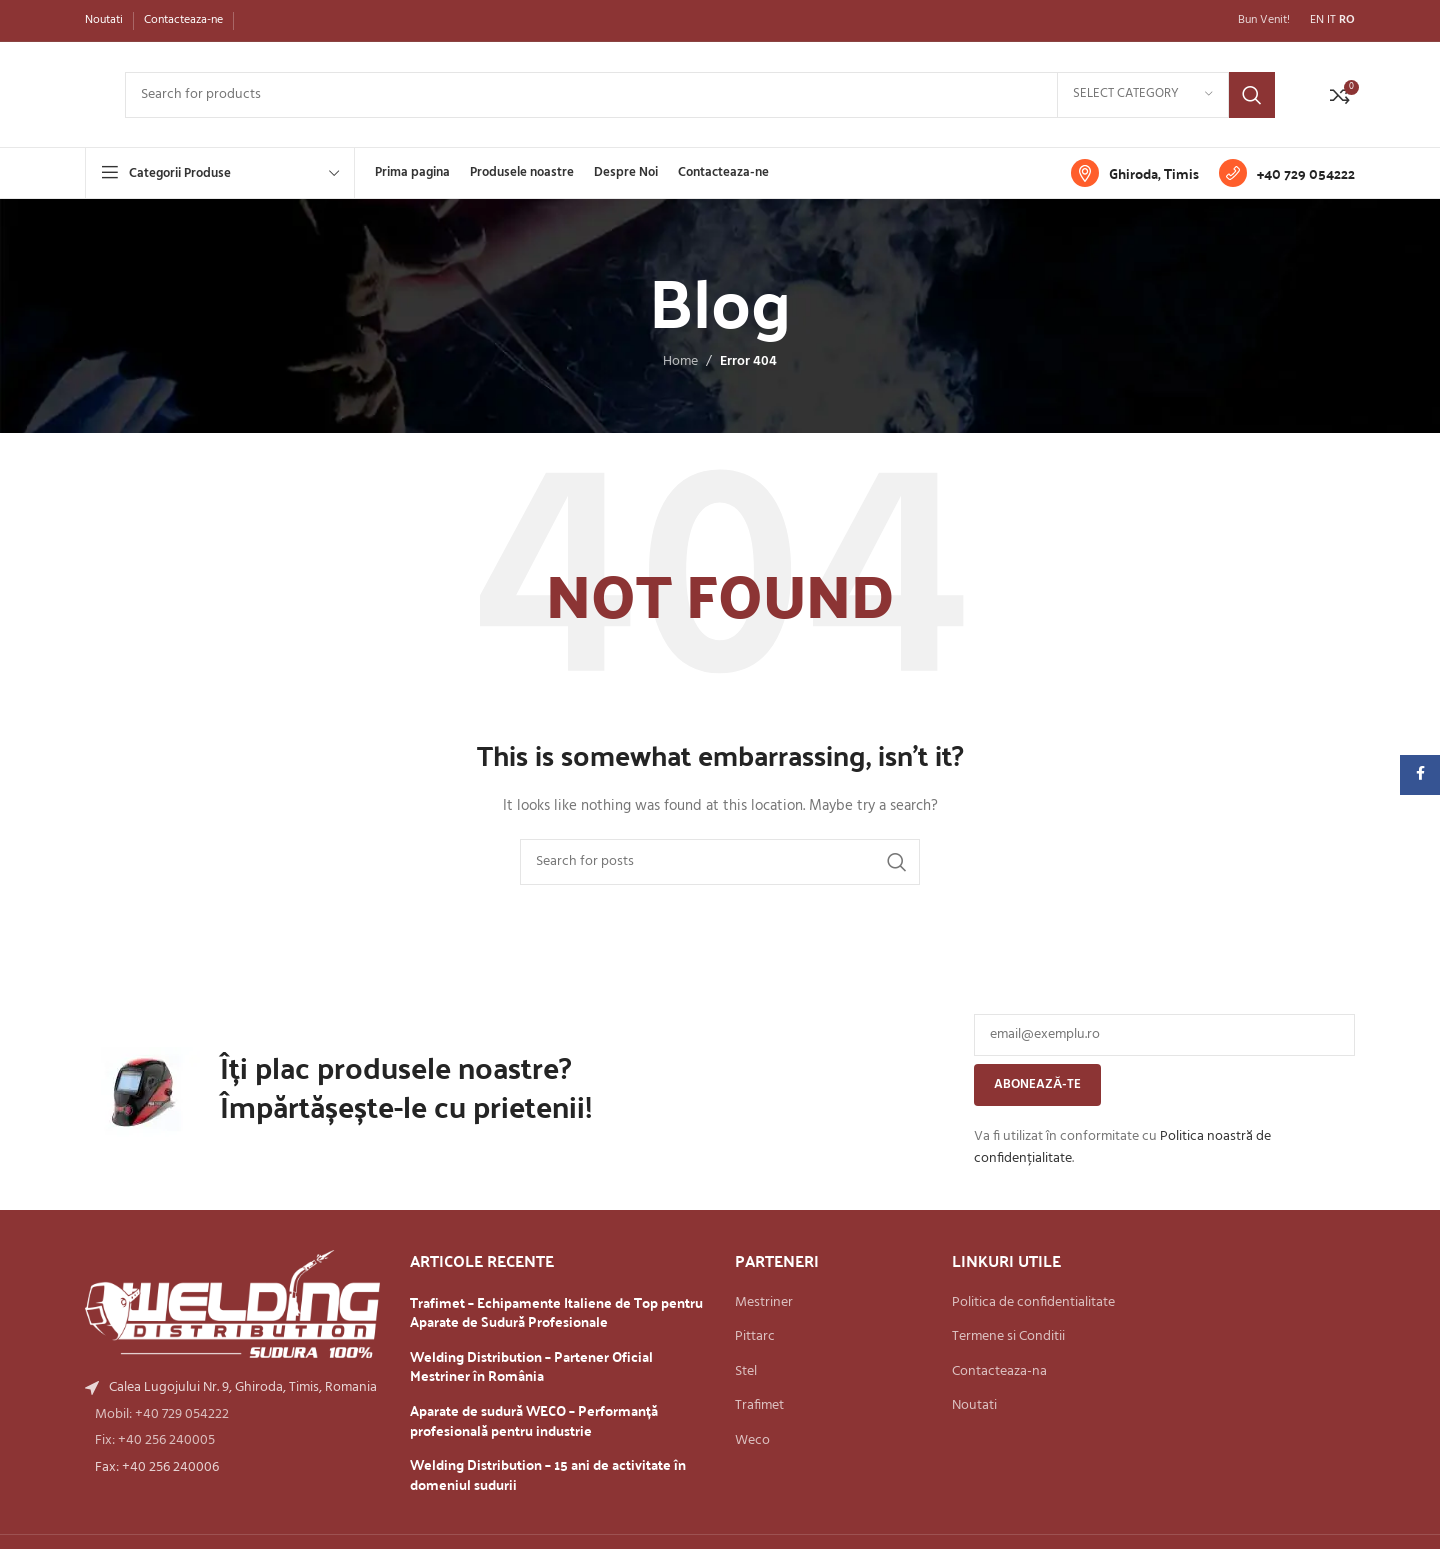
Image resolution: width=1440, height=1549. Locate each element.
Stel (746, 1372)
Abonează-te (1037, 1084)
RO (1347, 20)
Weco (752, 1441)
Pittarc (755, 1337)
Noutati (974, 1406)
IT (1331, 20)
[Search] (700, 95)
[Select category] (1143, 95)
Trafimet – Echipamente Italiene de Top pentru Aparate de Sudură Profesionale (556, 1312)
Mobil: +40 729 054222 (162, 1414)
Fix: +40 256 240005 (155, 1440)
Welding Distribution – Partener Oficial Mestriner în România (531, 1366)
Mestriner (764, 1303)
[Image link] (232, 1304)
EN (1317, 20)
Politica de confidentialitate (1033, 1303)
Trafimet (759, 1406)
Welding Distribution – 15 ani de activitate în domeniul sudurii (548, 1474)
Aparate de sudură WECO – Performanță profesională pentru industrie (534, 1420)
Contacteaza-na (999, 1372)
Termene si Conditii (1008, 1337)
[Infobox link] (1135, 173)
